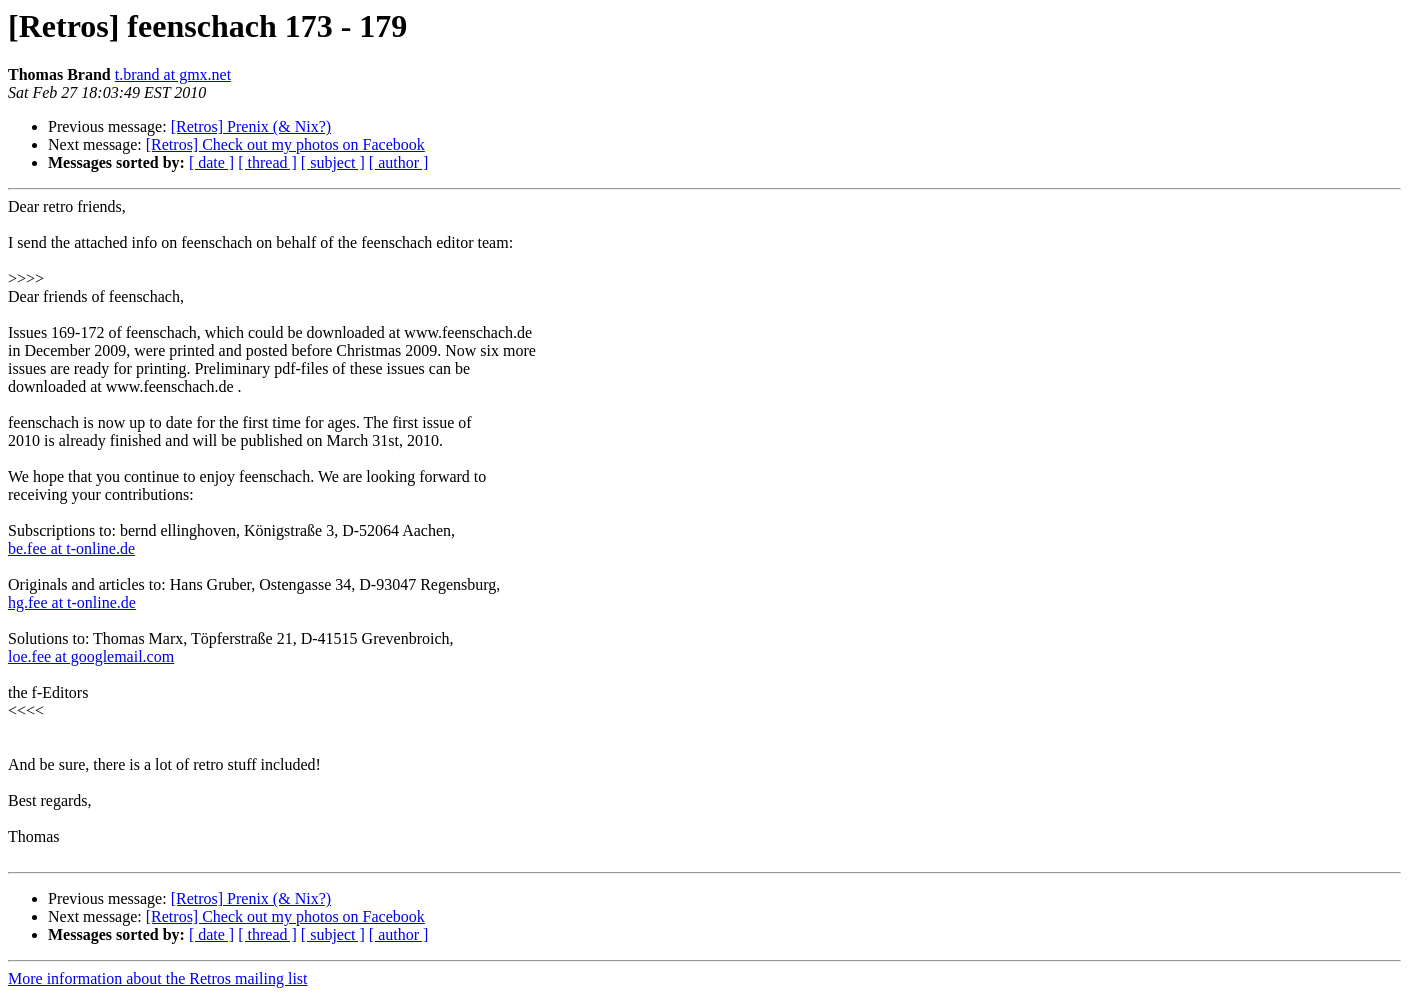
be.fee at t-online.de (71, 548)
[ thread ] (267, 162)
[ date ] (211, 162)
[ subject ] (333, 162)
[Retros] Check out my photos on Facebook (285, 144)
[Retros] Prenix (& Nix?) (251, 126)
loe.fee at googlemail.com (91, 656)
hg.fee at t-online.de (72, 602)
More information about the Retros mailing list (158, 978)
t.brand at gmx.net (173, 74)
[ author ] (399, 162)
